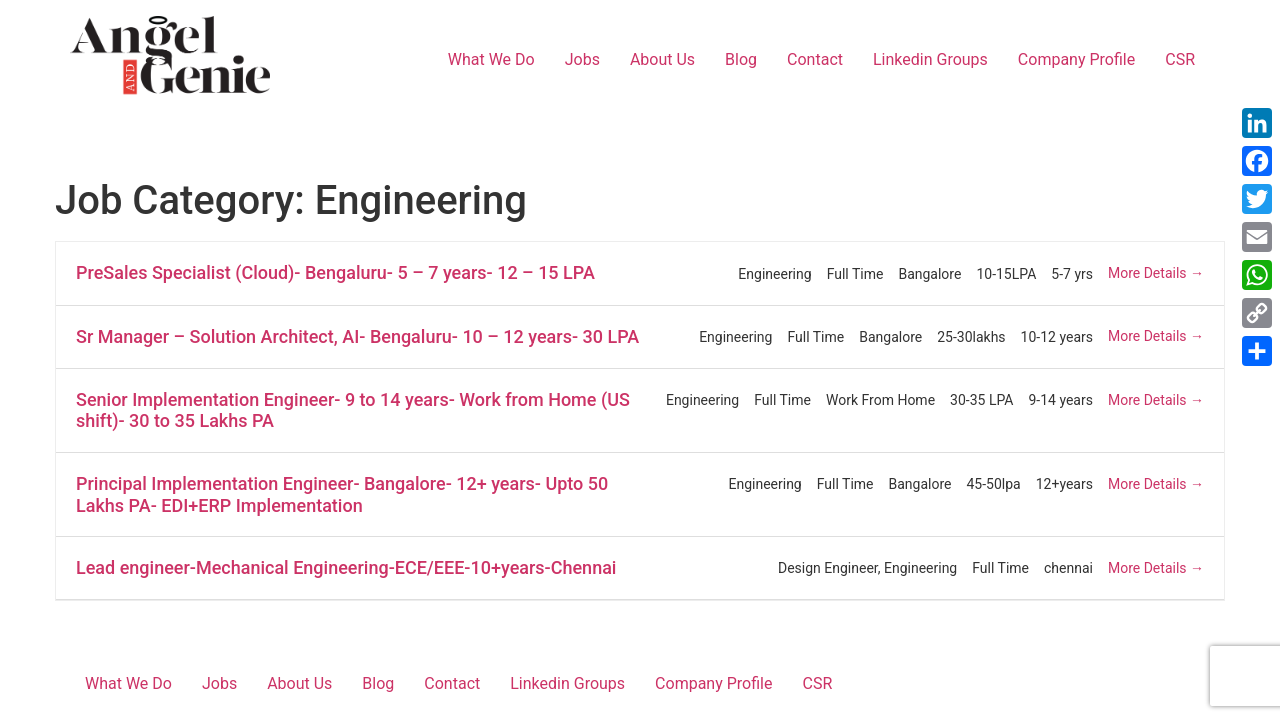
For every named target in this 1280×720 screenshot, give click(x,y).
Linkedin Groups (930, 59)
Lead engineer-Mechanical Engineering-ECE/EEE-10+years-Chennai (346, 567)
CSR (1180, 59)
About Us (662, 59)
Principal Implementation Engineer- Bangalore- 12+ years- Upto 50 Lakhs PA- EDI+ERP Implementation (342, 494)
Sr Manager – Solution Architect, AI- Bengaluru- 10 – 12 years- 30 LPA (357, 336)
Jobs (582, 59)
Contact (815, 59)
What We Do (491, 59)
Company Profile (1076, 59)
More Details (1156, 273)
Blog (741, 59)
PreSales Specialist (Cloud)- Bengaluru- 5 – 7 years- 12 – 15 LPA (335, 272)
